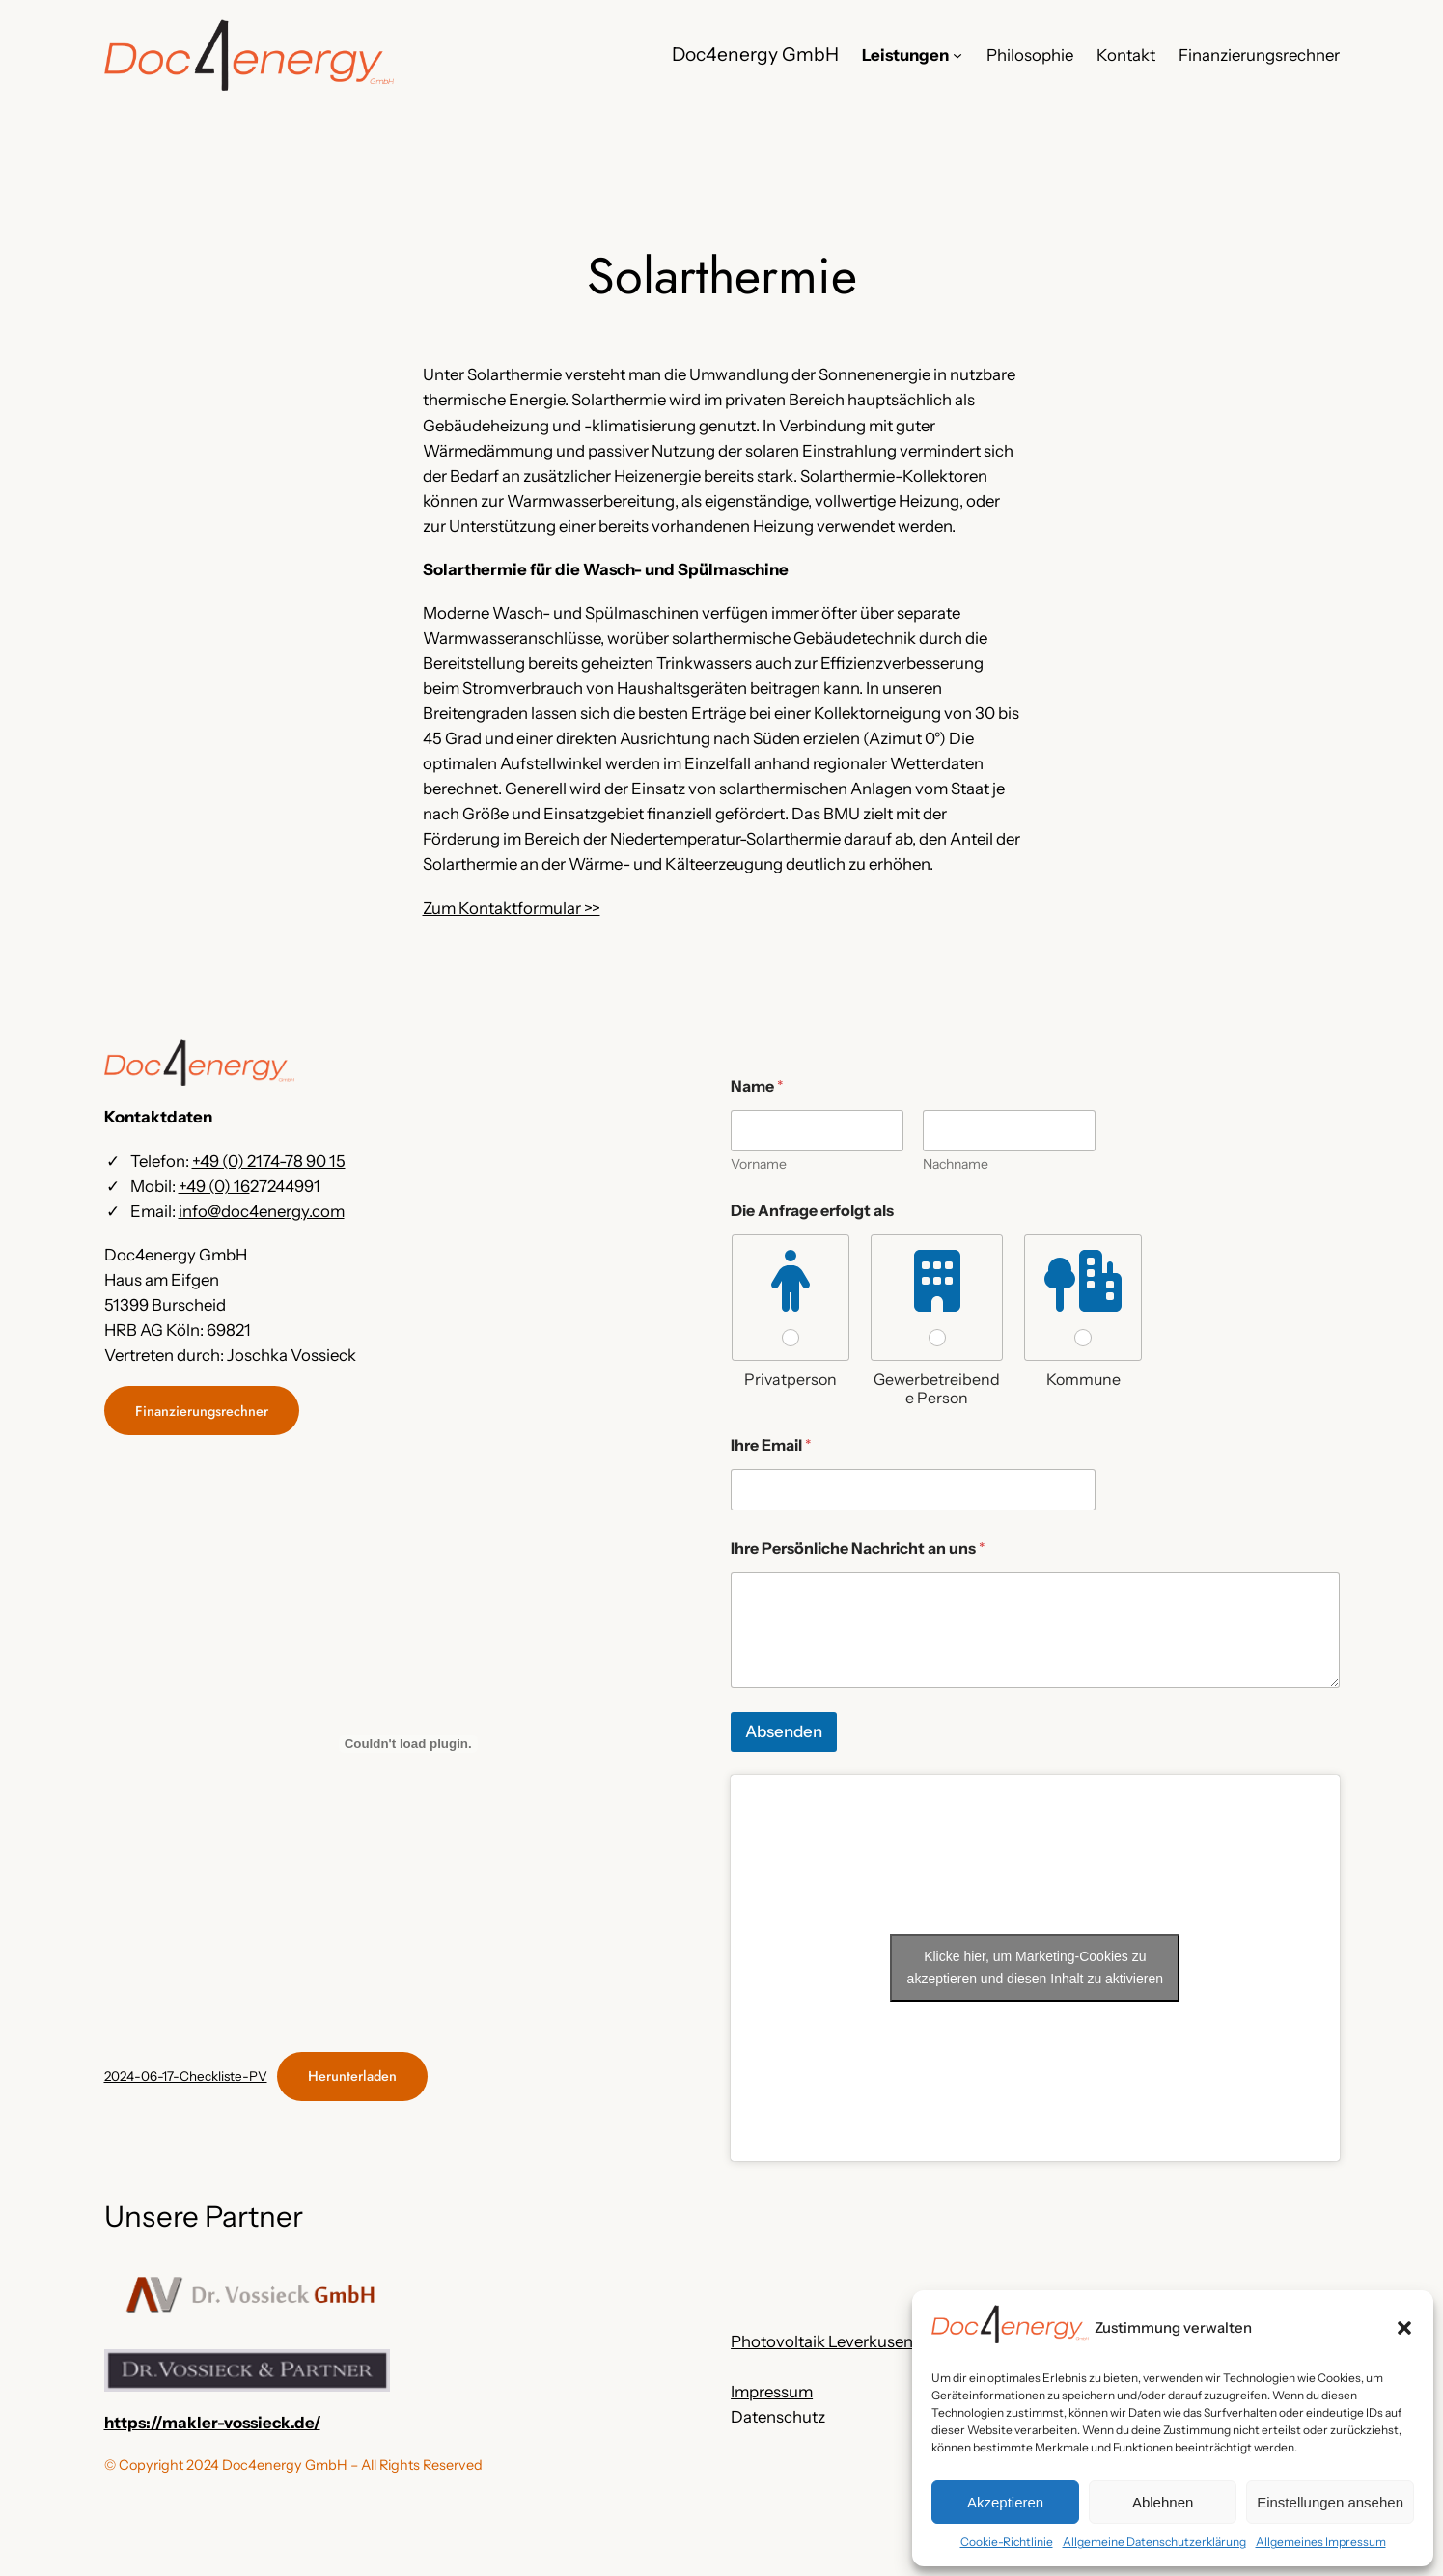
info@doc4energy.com (262, 1211)
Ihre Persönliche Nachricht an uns (858, 1548)
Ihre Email (771, 1445)
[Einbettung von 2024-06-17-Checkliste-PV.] (408, 1744)
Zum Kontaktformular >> (511, 908)
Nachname (955, 1164)
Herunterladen (352, 2076)
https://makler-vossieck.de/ (212, 2422)
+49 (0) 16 (214, 1186)
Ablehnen (1162, 2502)
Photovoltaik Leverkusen (822, 2341)
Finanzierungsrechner (201, 1411)
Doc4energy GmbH (755, 54)
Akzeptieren (1005, 2502)
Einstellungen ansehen (1330, 2502)
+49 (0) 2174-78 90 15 (269, 1161)
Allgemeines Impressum (1321, 2541)
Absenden (783, 1731)
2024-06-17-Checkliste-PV (185, 2076)
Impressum (772, 2391)
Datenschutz (778, 2416)
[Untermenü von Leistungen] (957, 55)
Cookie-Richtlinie (1006, 2541)
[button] (1404, 2328)
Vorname (759, 1164)
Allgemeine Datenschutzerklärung (1154, 2541)
